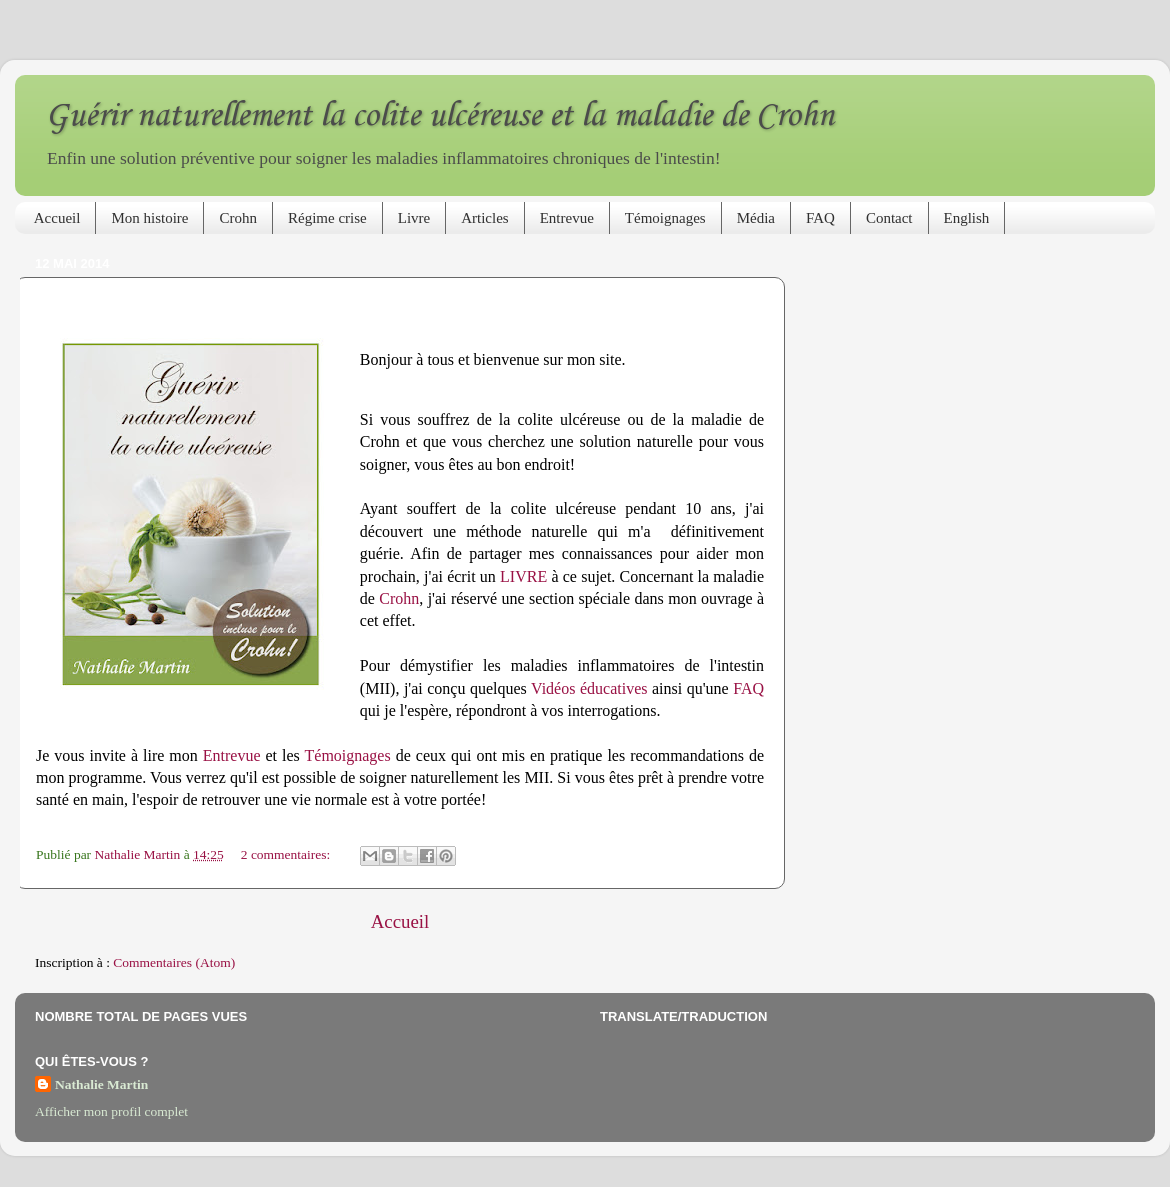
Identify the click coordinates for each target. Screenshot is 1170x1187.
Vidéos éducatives (589, 688)
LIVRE (523, 576)
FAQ (820, 218)
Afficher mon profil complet (111, 1111)
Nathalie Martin (101, 1084)
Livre (414, 218)
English (967, 218)
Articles (484, 218)
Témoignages (665, 218)
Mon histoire (149, 218)
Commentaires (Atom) (174, 962)
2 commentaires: (287, 854)
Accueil (57, 218)
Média (756, 218)
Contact (889, 218)
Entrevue (567, 218)
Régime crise (327, 218)
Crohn (238, 218)
